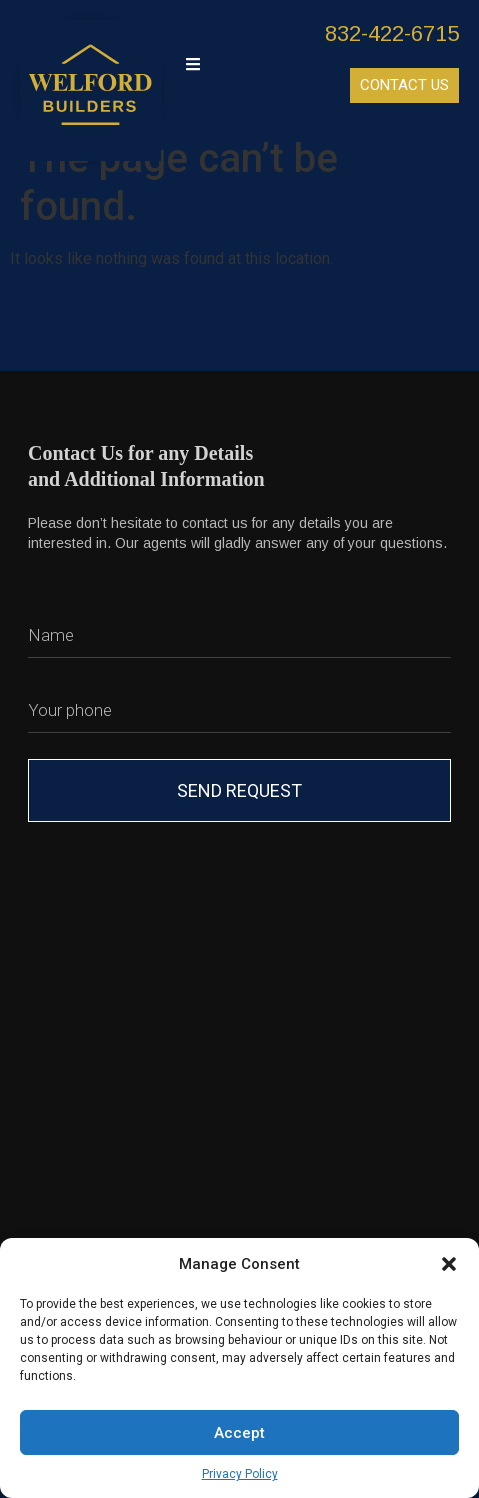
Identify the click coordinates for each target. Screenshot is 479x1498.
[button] (449, 1264)
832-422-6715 (392, 33)
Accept (239, 1433)
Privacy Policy (240, 1474)
